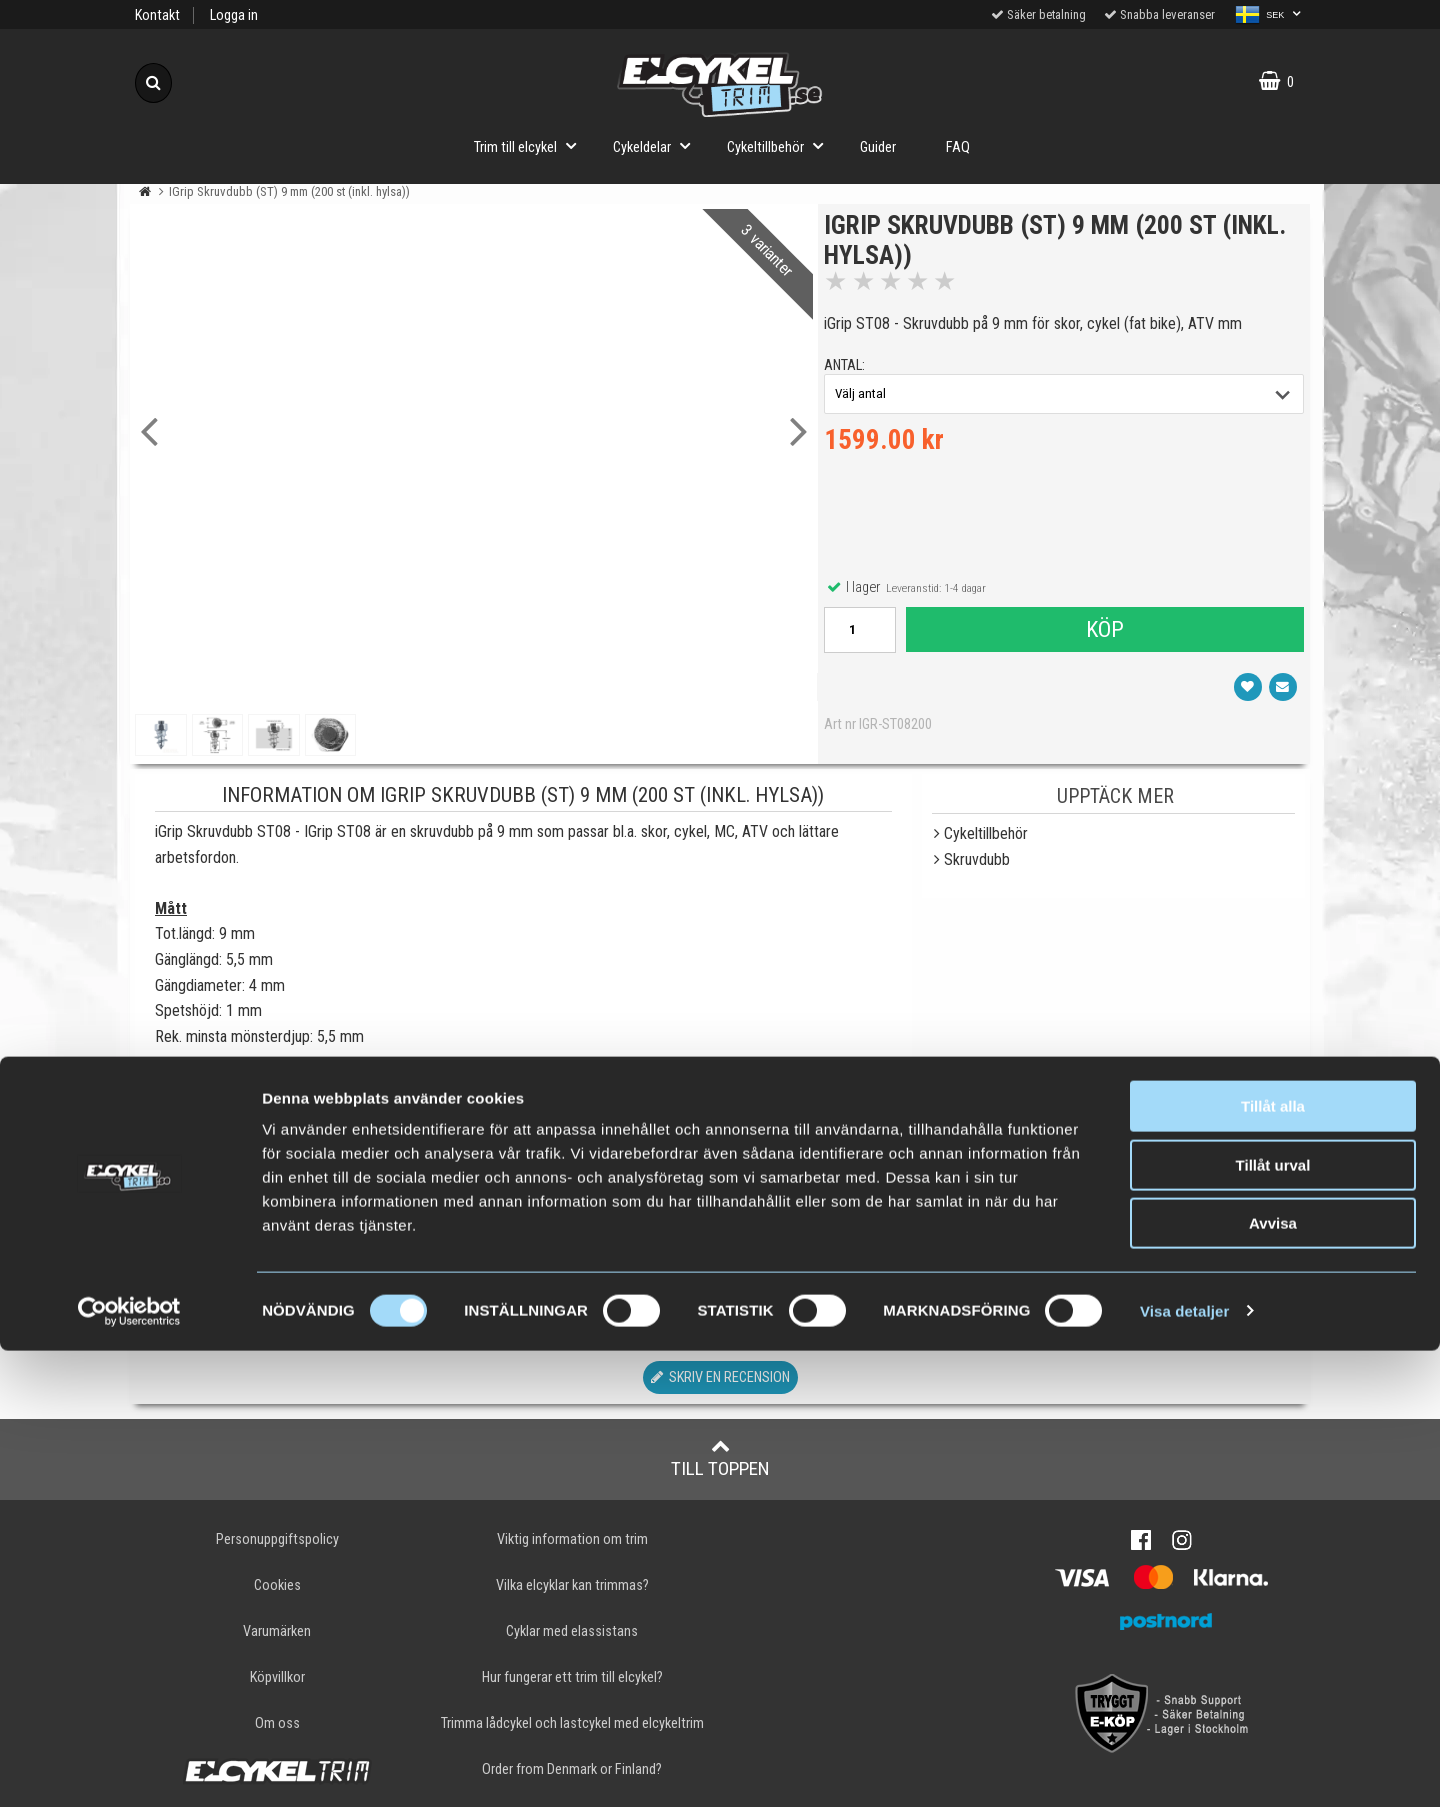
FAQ (958, 147)
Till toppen (720, 1458)
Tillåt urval (1273, 1622)
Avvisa (1273, 1680)
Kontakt (157, 15)
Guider (878, 147)
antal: (853, 374)
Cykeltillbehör (781, 145)
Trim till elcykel (531, 145)
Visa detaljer (1184, 1768)
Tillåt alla (1273, 1563)
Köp (1103, 638)
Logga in (234, 15)
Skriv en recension (720, 1377)
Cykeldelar (657, 145)
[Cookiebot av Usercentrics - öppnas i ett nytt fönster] (129, 1769)
